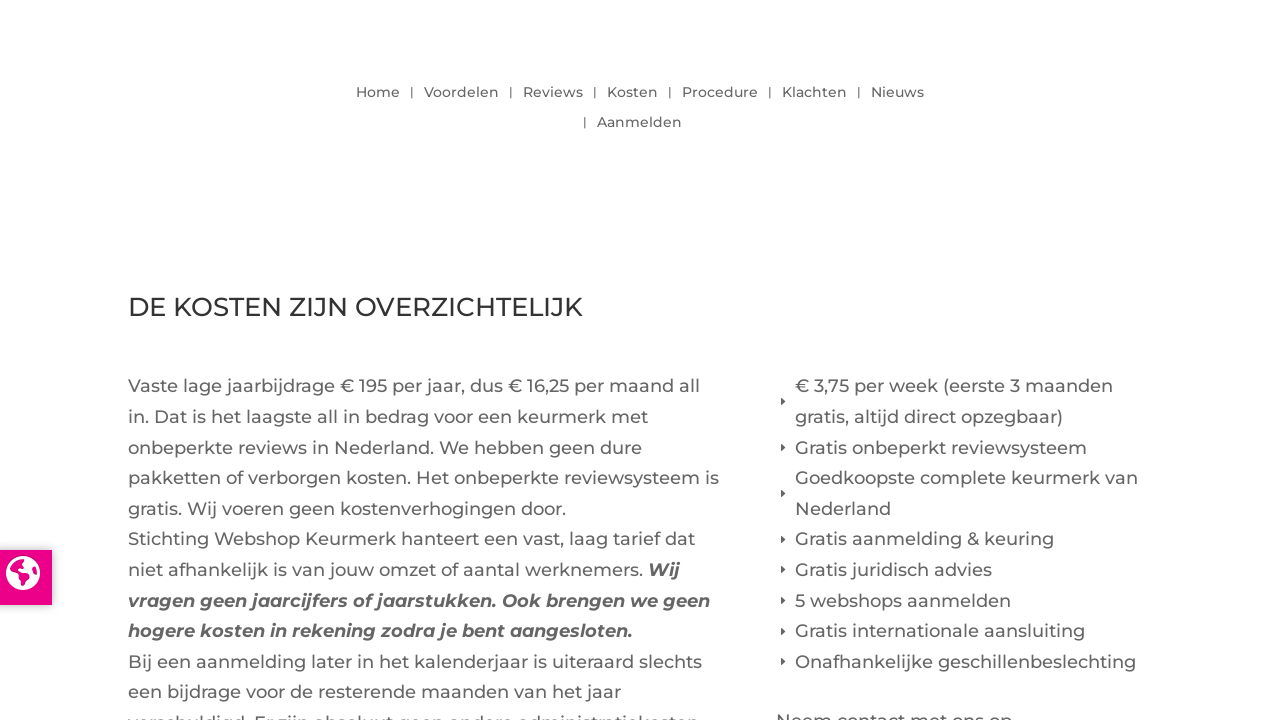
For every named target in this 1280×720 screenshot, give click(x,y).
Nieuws (897, 93)
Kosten (632, 93)
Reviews (553, 93)
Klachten (814, 93)
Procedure (720, 93)
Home (378, 93)
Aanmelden (639, 123)
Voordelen (461, 93)
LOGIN (1097, 102)
